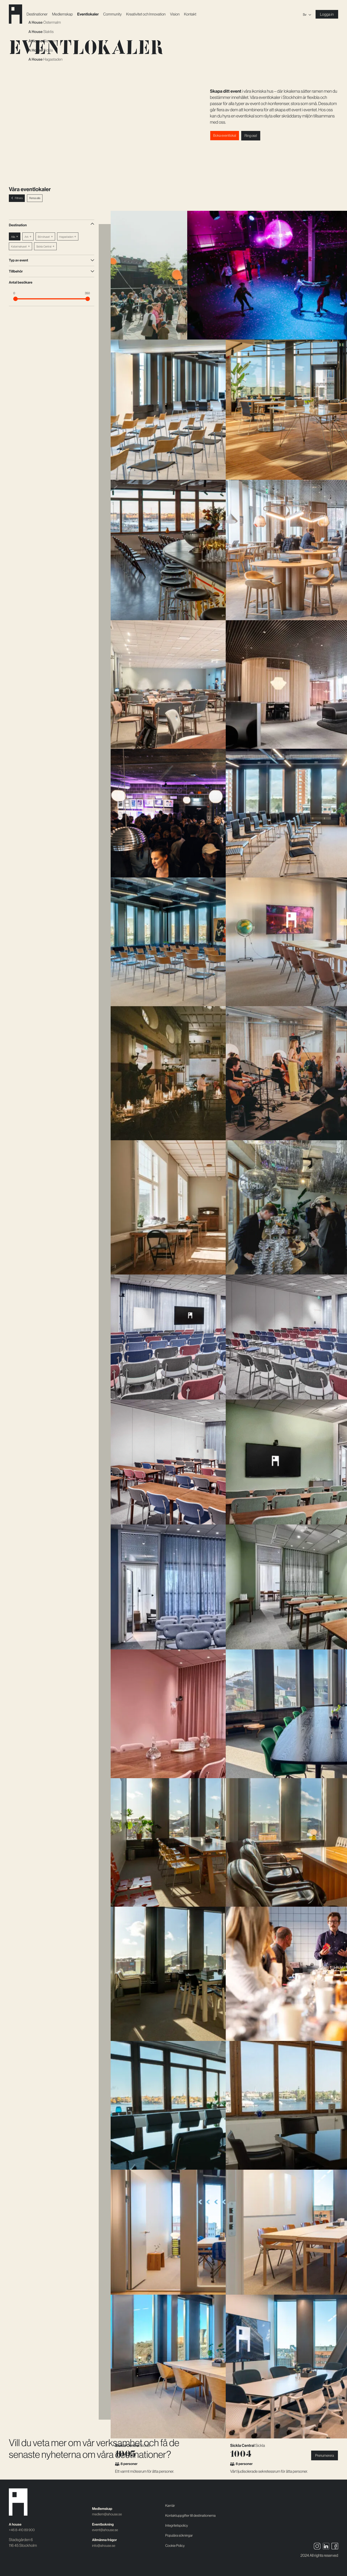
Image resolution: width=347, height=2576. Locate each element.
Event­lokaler (99, 14)
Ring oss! (255, 136)
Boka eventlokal (226, 136)
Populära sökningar (180, 2535)
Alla (13, 238)
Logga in (327, 14)
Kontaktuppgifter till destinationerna (193, 2515)
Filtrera (19, 199)
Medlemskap (73, 14)
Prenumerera (323, 2456)
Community (124, 14)
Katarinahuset (20, 249)
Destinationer (47, 14)
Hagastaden (73, 238)
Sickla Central (48, 249)
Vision (187, 14)
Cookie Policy (176, 2545)
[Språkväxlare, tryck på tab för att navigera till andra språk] (307, 14)
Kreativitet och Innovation (158, 14)
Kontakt (203, 14)
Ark (29, 238)
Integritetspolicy (178, 2525)
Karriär (170, 2505)
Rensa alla (37, 199)
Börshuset (48, 238)
